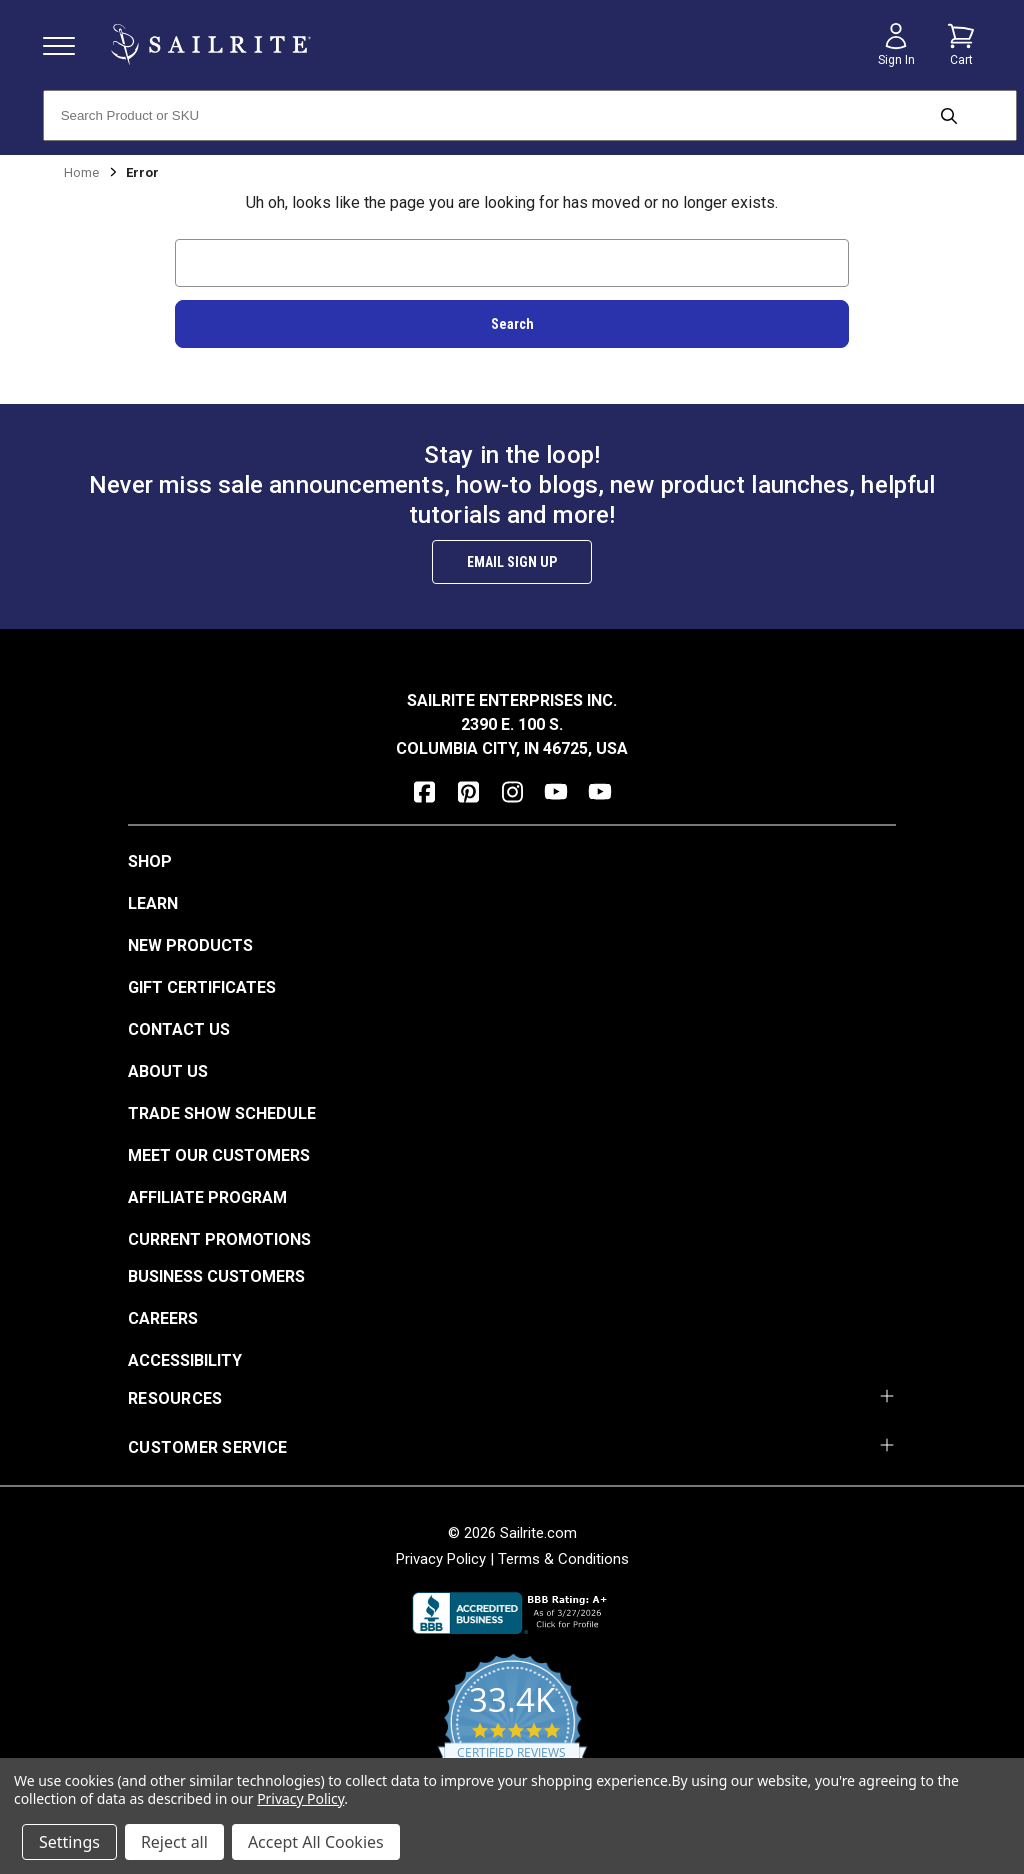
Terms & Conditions (563, 1559)
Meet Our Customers (219, 1155)
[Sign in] (896, 45)
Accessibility (185, 1360)
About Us (168, 1071)
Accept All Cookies (316, 1842)
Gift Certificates (202, 987)
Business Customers (216, 1276)
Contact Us (179, 1029)
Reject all (174, 1842)
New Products (190, 945)
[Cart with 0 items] (961, 45)
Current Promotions (219, 1239)
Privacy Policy (441, 1559)
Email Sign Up (512, 562)
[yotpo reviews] (512, 1734)
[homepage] (211, 44)
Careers (163, 1318)
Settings (69, 1842)
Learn (153, 903)
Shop (150, 861)
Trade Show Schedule (222, 1113)
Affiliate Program (207, 1197)
